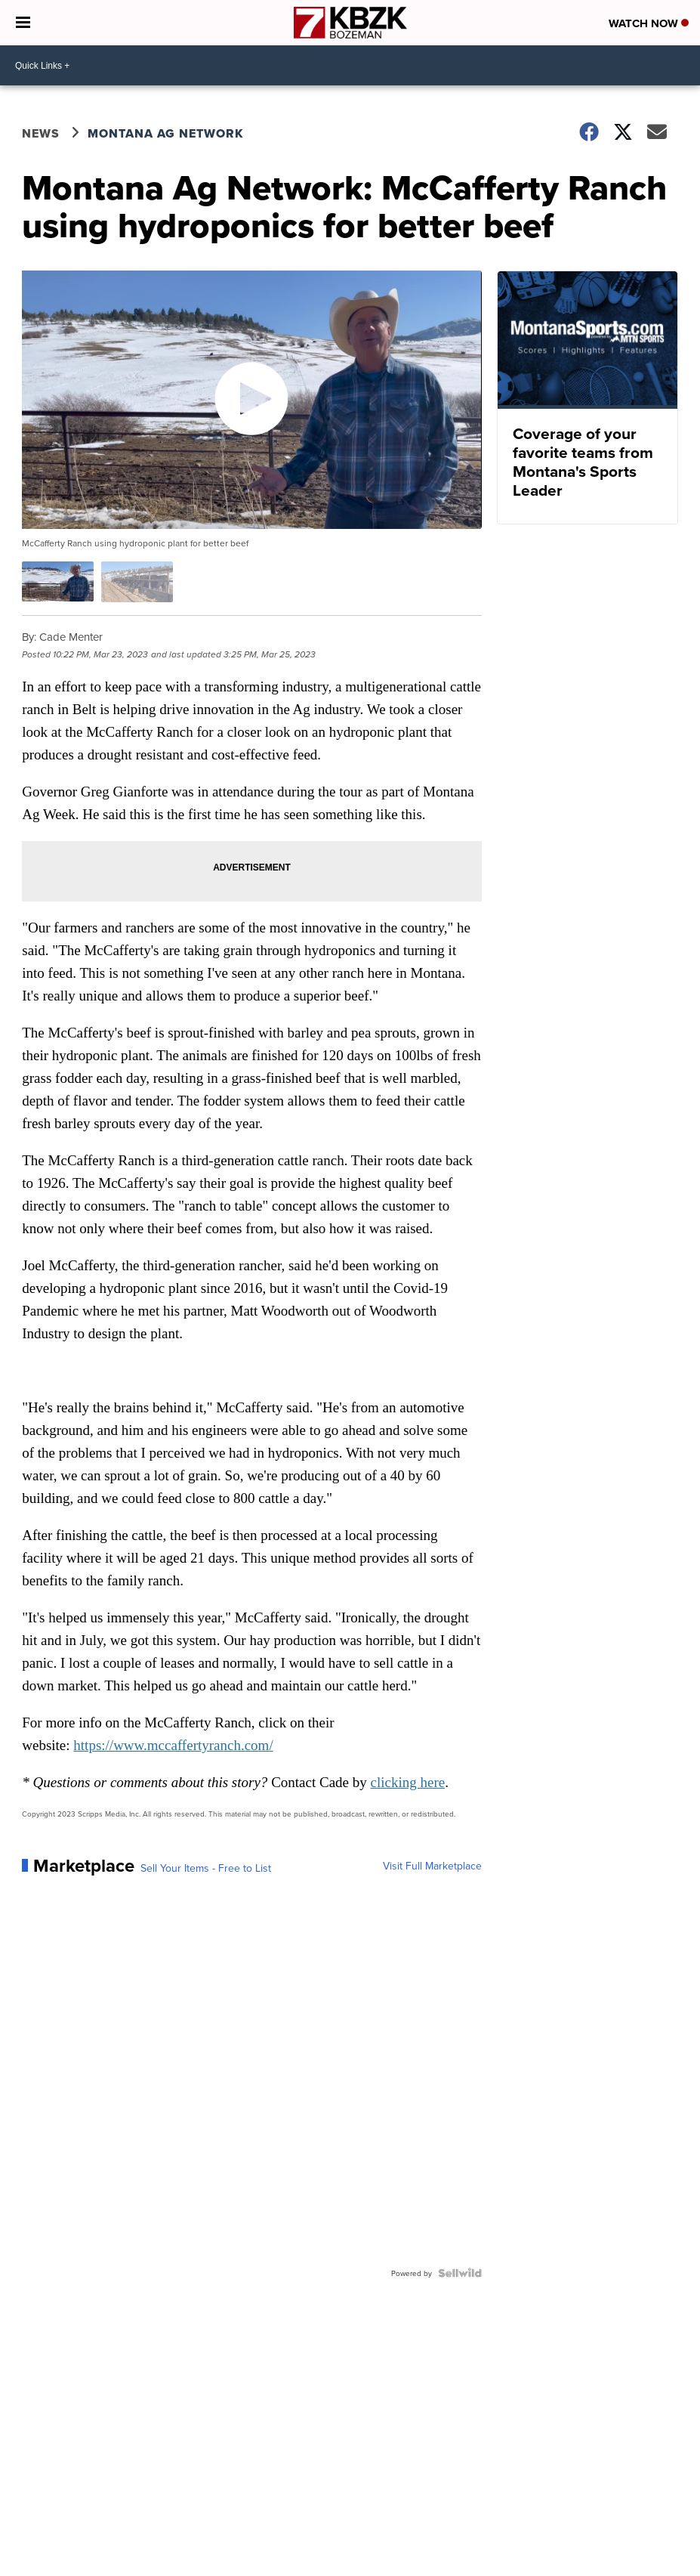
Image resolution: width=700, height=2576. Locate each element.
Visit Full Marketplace (432, 1865)
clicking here (408, 1782)
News (41, 133)
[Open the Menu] (23, 22)
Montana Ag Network (165, 133)
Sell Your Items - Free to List (205, 1868)
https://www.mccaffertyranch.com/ (173, 1745)
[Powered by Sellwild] (460, 2273)
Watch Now (649, 23)
